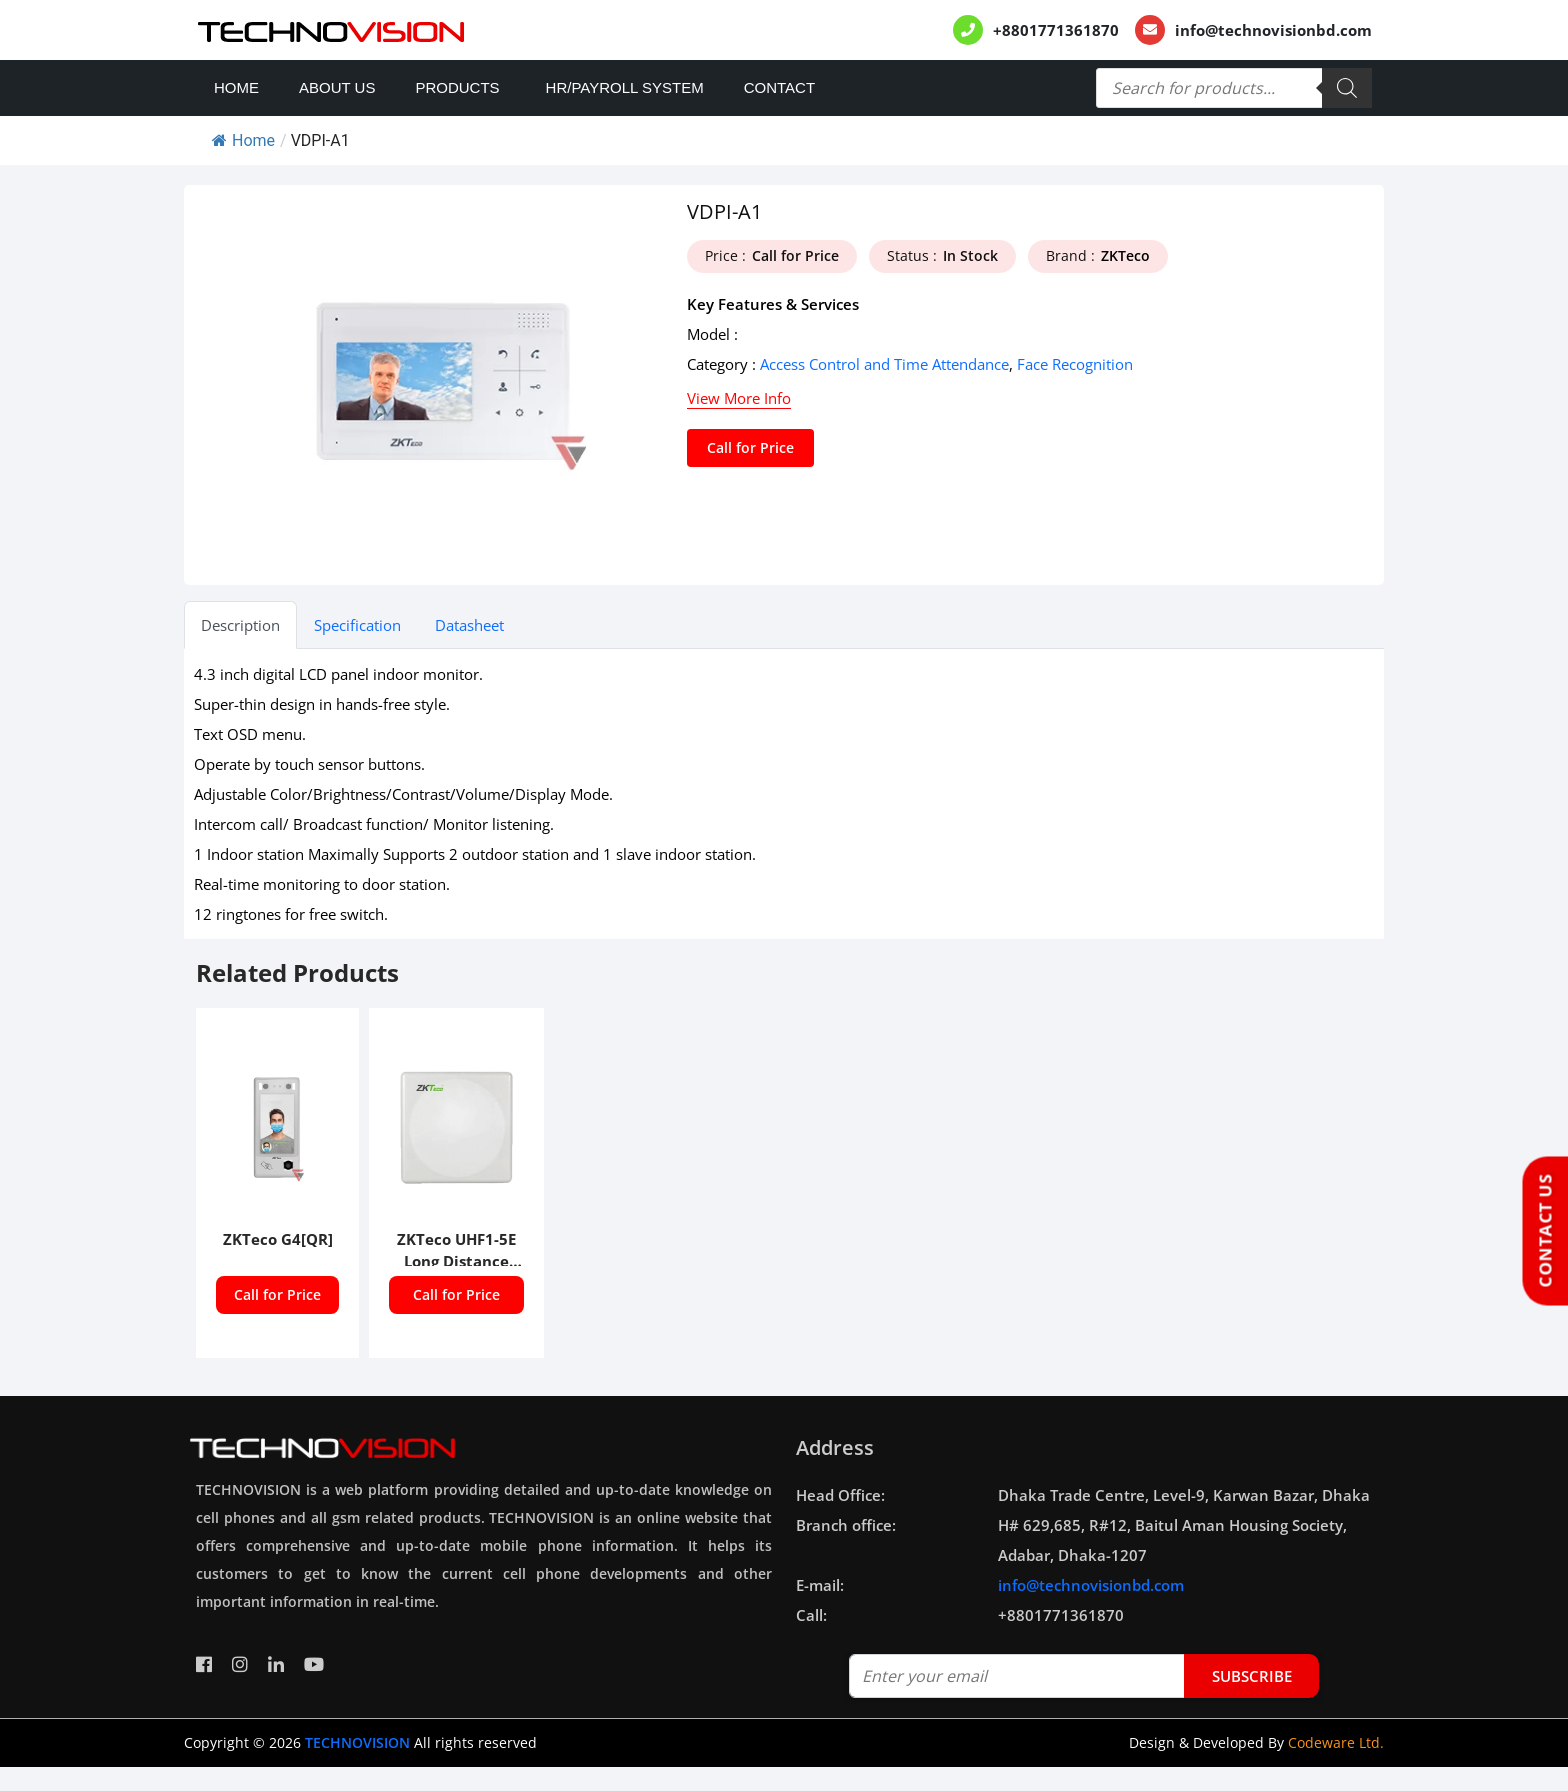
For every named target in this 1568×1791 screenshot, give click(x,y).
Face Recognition (1075, 364)
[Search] (1347, 88)
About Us (337, 87)
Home (236, 87)
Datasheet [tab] (469, 625)
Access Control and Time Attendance (884, 364)
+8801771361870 (1056, 30)
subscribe (1252, 1676)
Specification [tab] (357, 625)
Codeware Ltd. (1336, 1742)
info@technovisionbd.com (1273, 30)
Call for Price (750, 447)
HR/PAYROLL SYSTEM (625, 87)
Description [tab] (240, 625)
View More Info (739, 398)
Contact (779, 87)
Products (457, 87)
